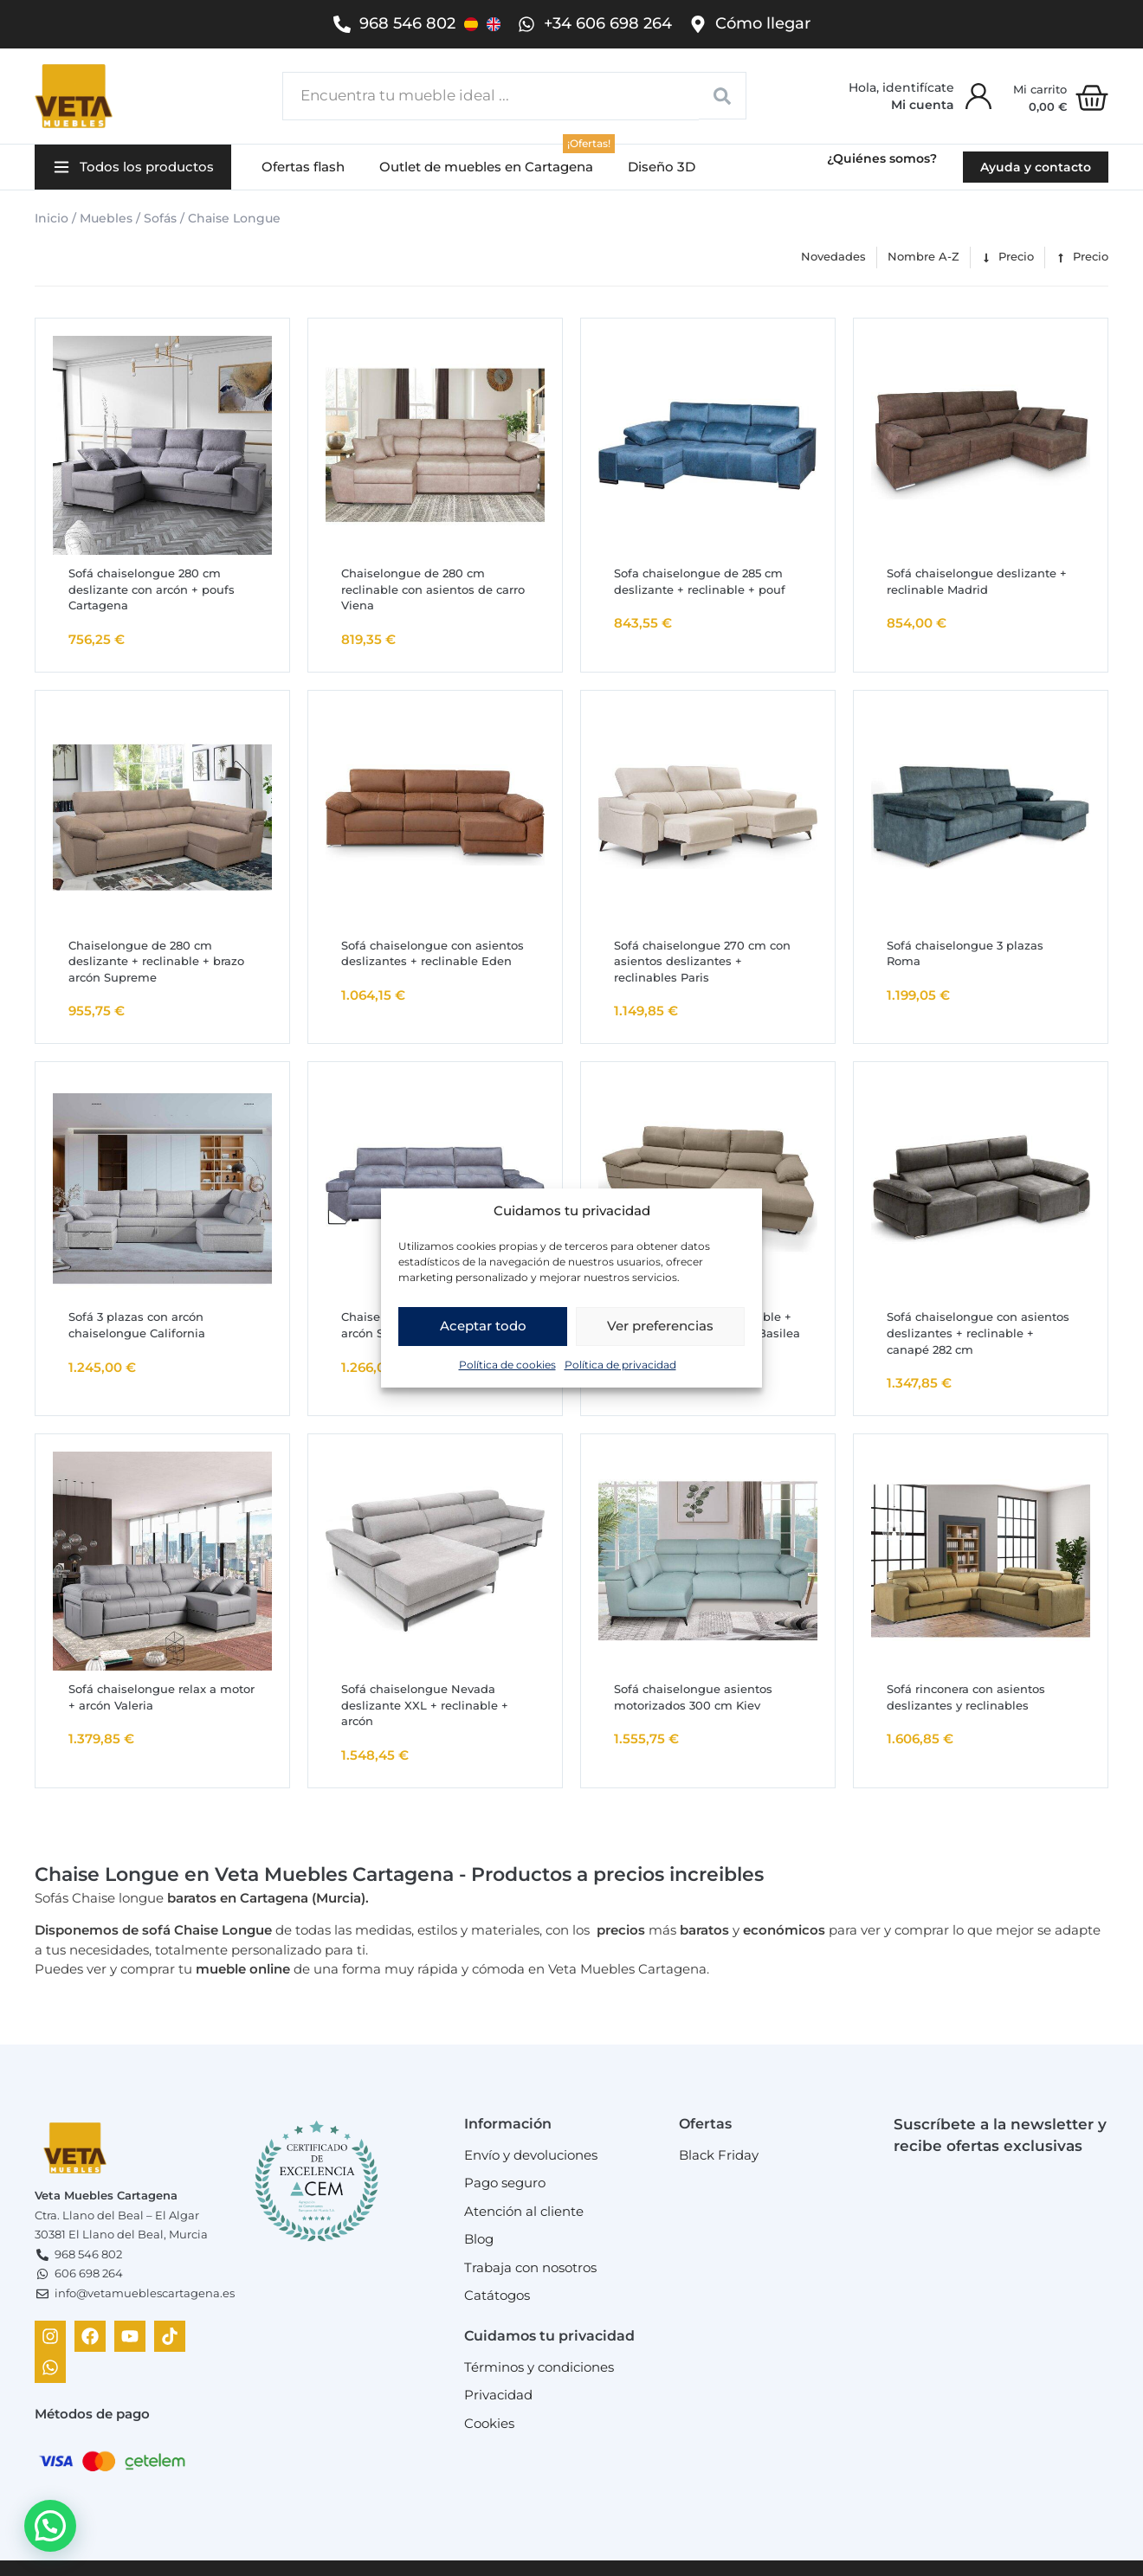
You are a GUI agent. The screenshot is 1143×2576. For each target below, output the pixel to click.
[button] (133, 167)
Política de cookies (507, 1364)
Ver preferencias (660, 1325)
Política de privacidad (620, 1364)
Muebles (106, 218)
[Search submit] (722, 95)
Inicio (51, 218)
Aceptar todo (483, 1325)
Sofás (160, 218)
